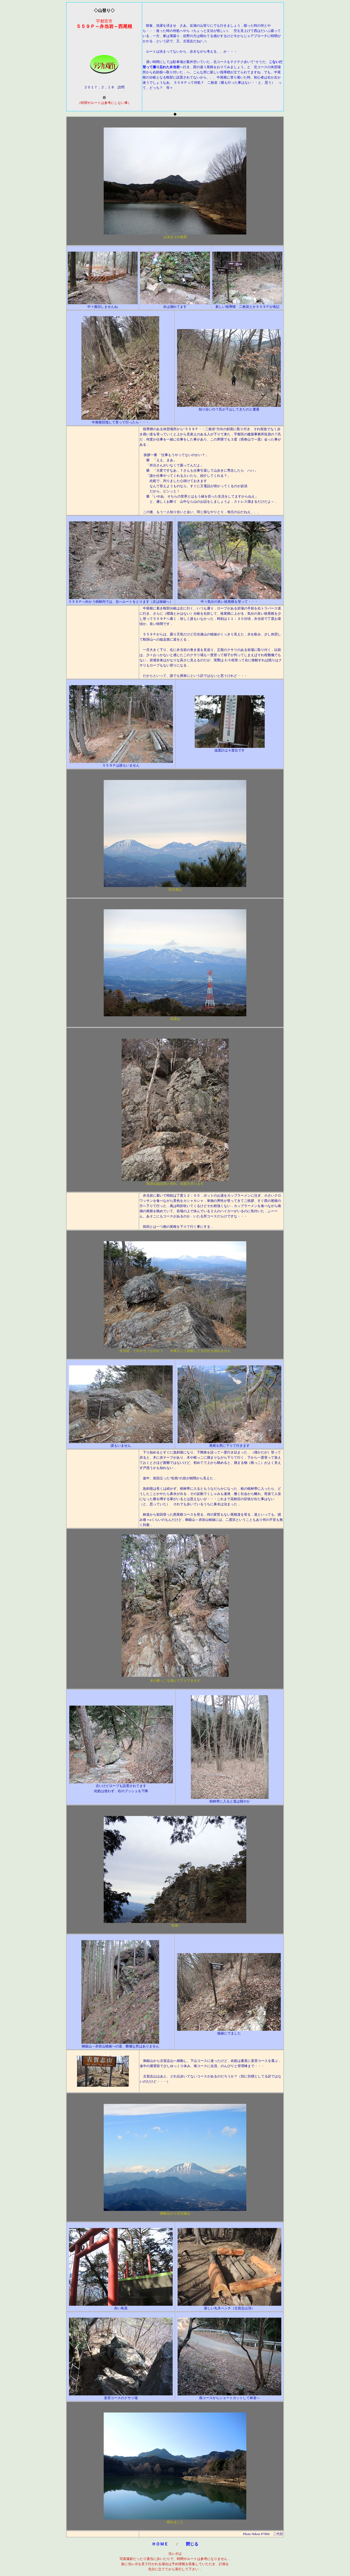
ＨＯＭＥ (160, 2544)
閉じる (192, 2544)
